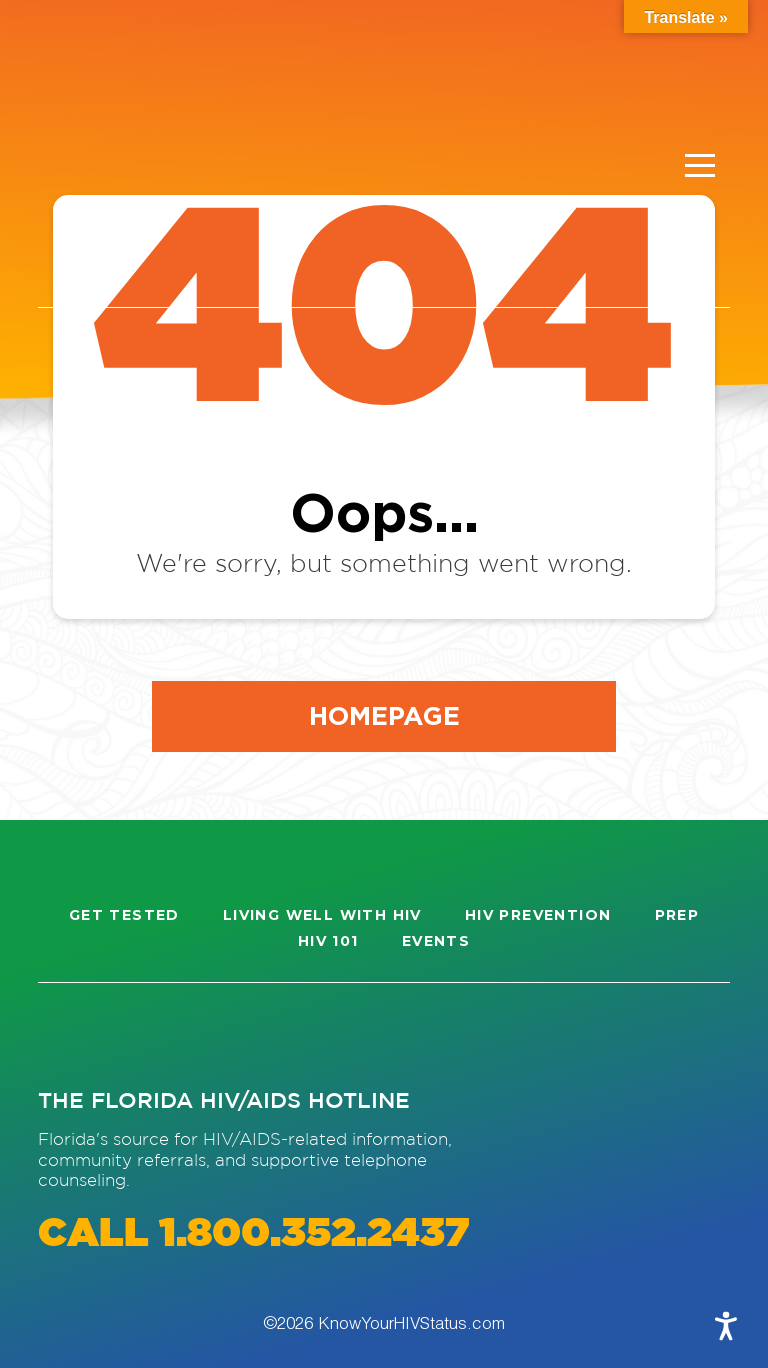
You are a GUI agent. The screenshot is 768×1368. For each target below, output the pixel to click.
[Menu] (700, 166)
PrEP (677, 915)
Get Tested (124, 915)
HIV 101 (328, 941)
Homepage (384, 715)
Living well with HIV (322, 915)
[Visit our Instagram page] (72, 1034)
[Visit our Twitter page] (217, 1034)
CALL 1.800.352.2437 (253, 1234)
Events (436, 941)
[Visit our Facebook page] (144, 1034)
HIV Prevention (538, 915)
